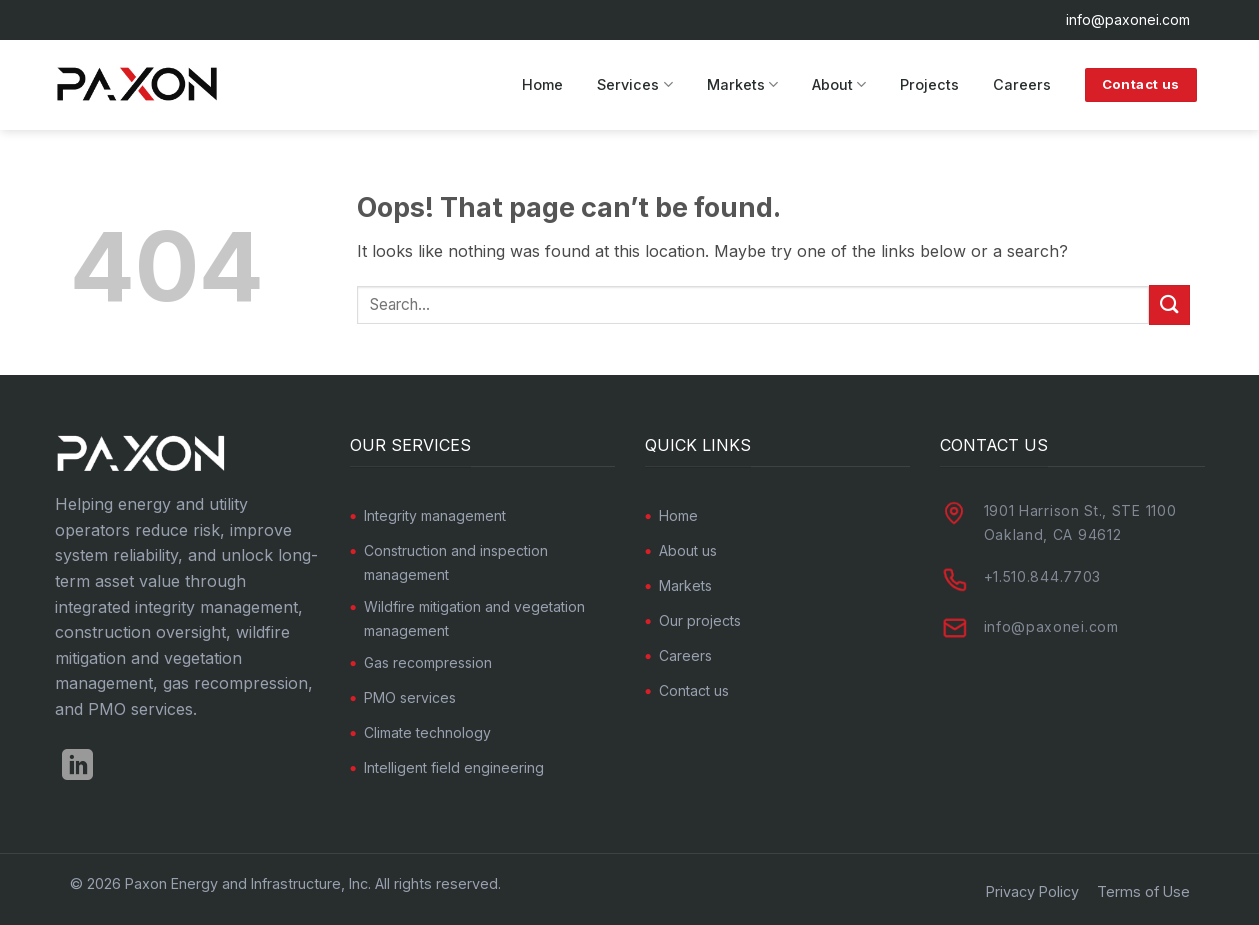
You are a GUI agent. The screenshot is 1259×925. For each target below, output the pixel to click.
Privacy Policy (1032, 891)
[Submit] (1169, 304)
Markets (742, 84)
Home (542, 84)
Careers (1022, 84)
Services (634, 84)
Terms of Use (1143, 891)
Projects (929, 84)
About (839, 84)
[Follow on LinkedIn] (77, 767)
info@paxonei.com (1128, 19)
